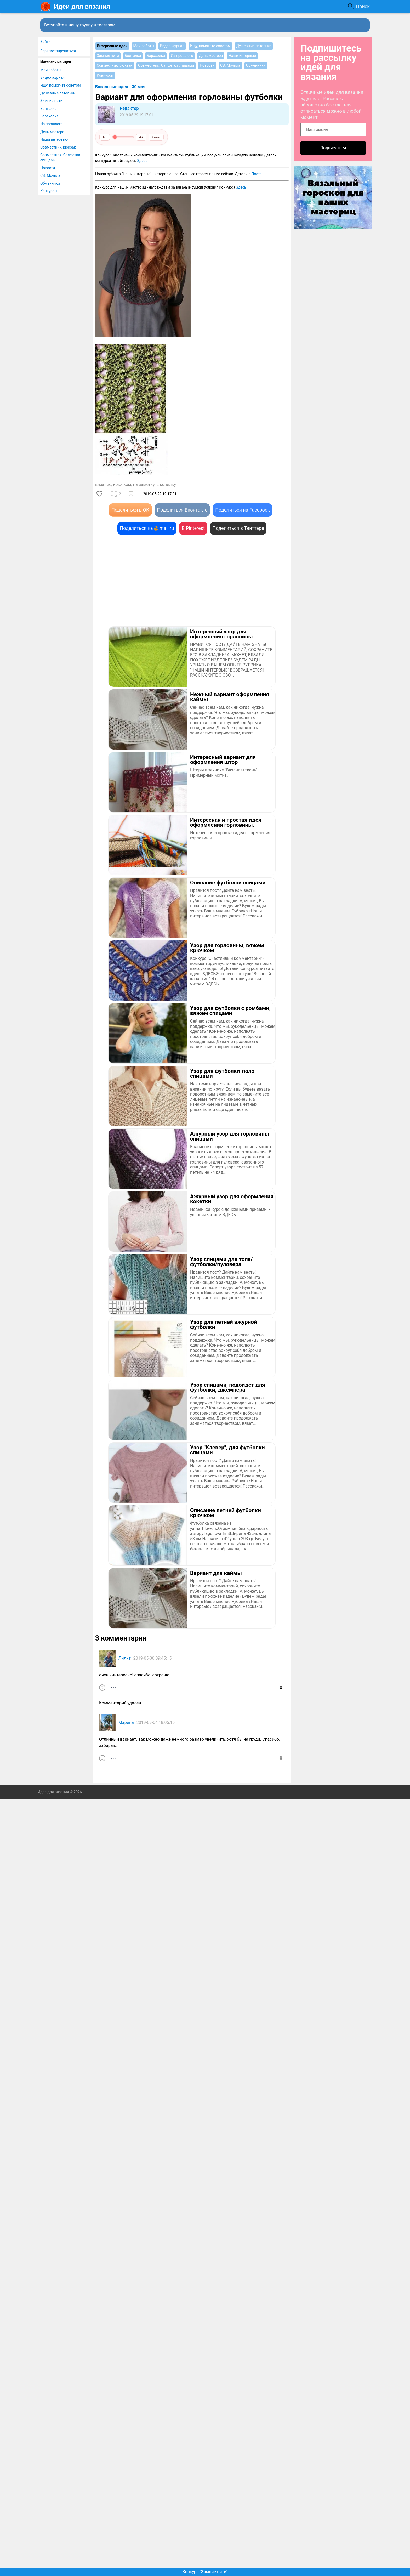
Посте (257, 174)
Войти (45, 41)
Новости (47, 168)
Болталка (48, 108)
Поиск (363, 6)
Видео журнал (52, 77)
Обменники (50, 183)
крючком (122, 484)
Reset (156, 137)
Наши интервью (54, 139)
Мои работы (50, 70)
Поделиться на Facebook (242, 510)
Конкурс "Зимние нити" (204, 2571)
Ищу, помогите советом (60, 85)
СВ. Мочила (50, 175)
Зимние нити (51, 101)
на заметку (144, 484)
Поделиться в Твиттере (238, 528)
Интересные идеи (55, 62)
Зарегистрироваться (58, 51)
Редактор (129, 108)
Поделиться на (147, 528)
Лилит (124, 1658)
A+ (141, 137)
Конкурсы (48, 191)
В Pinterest (193, 528)
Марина (126, 1722)
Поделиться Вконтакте (182, 510)
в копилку (166, 484)
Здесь (142, 160)
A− (104, 137)
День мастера (52, 132)
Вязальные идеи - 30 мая (120, 86)
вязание (103, 484)
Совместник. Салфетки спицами (60, 157)
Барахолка (49, 116)
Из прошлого (51, 124)
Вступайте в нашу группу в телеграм (79, 24)
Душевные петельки (57, 93)
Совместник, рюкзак (58, 147)
